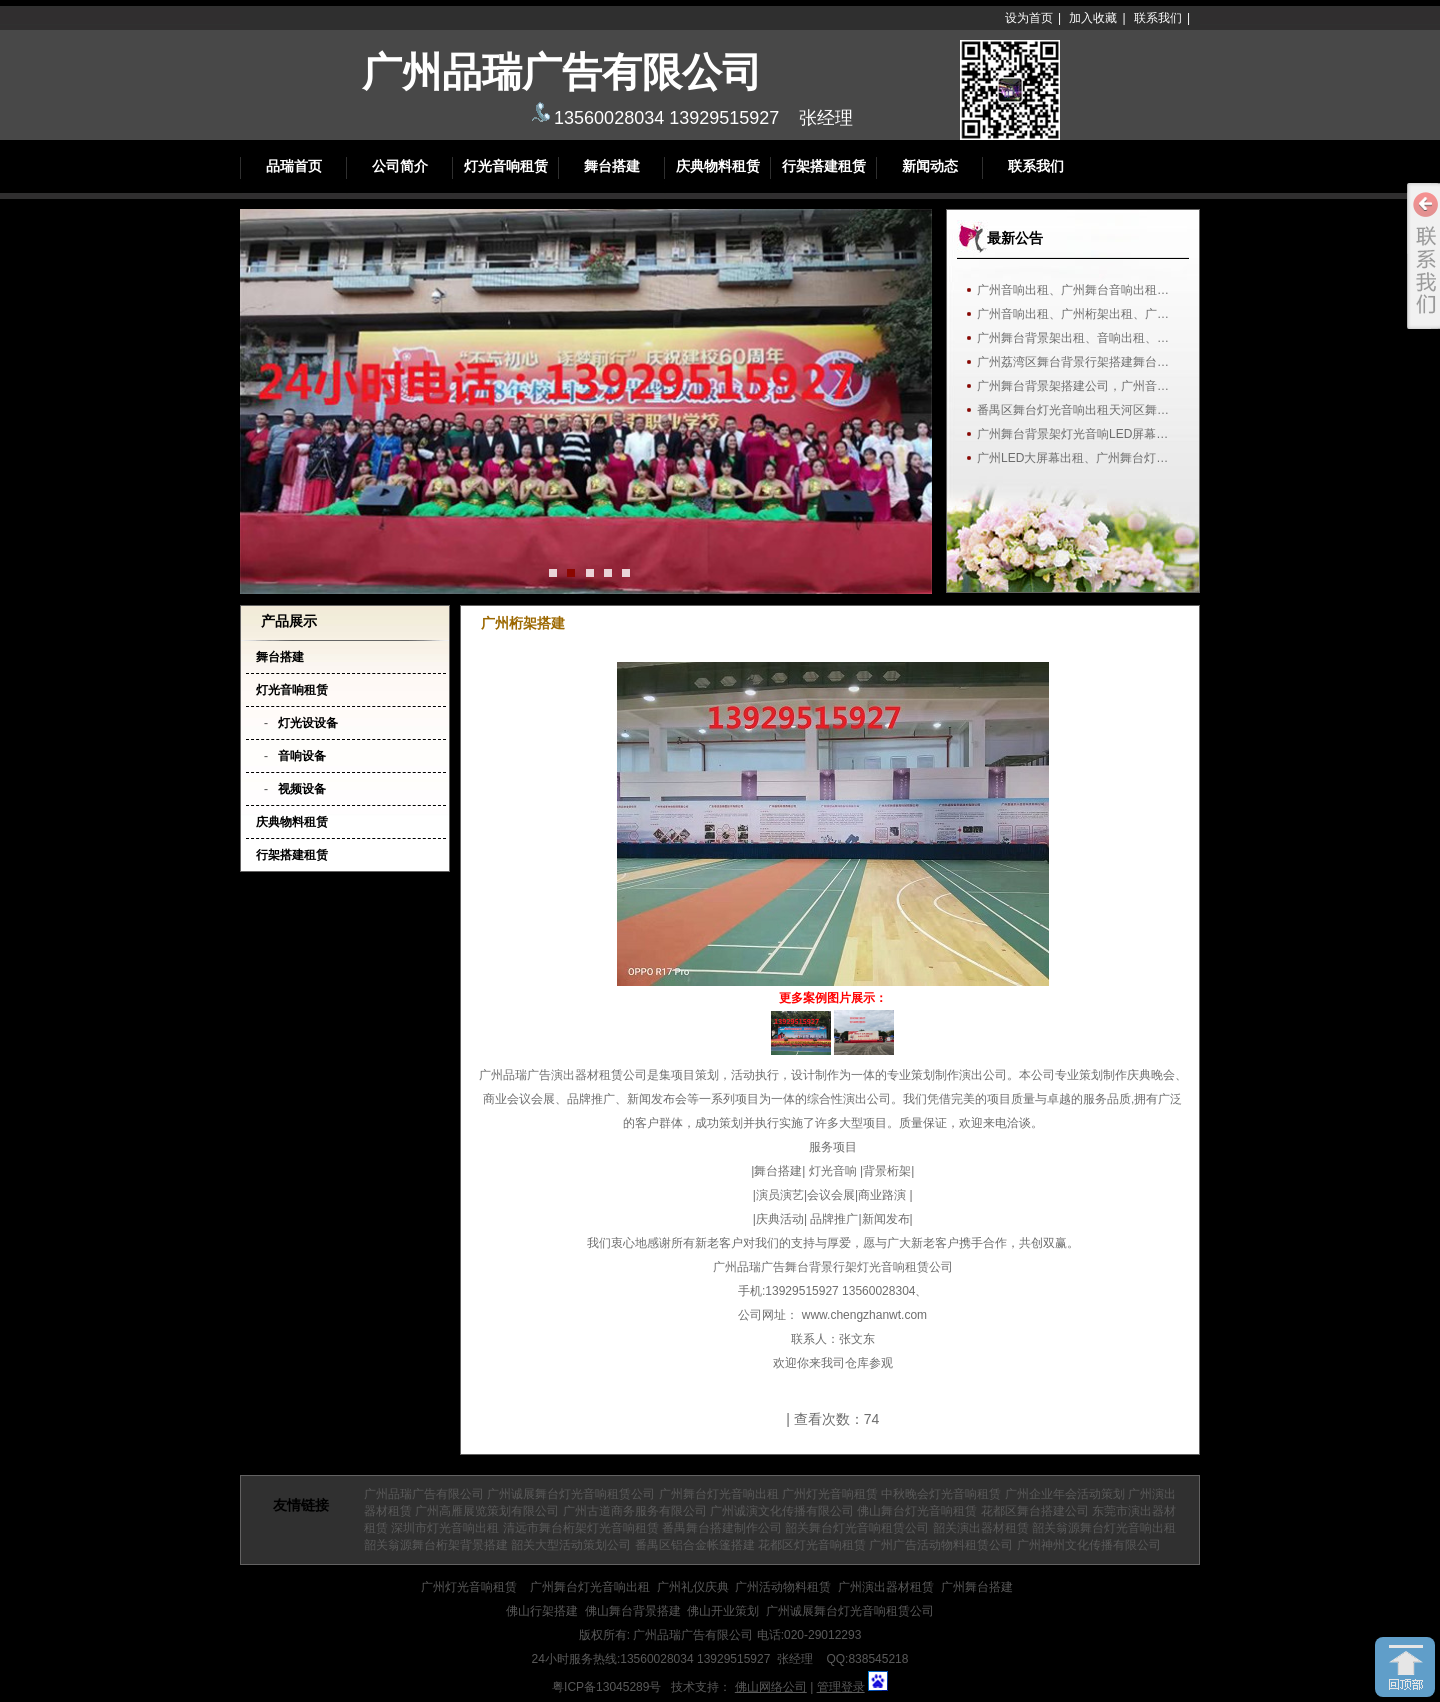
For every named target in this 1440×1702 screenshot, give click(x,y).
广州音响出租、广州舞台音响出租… (1073, 290)
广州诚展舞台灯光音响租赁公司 (571, 1494)
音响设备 (302, 756)
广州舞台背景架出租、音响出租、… (1073, 338)
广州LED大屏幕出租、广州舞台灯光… (1077, 458)
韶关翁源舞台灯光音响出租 (1104, 1528)
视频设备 (302, 789)
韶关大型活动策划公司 (571, 1545)
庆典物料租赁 (718, 166)
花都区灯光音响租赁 (812, 1545)
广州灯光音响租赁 (830, 1494)
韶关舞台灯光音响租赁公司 (857, 1528)
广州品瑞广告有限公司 (424, 1494)
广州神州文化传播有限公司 (1089, 1545)
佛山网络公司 (771, 1687)
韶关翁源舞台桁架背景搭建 (436, 1545)
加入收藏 (1093, 18)
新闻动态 (930, 166)
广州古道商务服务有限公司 (635, 1511)
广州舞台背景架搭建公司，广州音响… (1077, 386)
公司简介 (400, 166)
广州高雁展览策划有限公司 (487, 1511)
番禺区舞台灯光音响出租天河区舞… (1073, 410)
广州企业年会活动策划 (1065, 1494)
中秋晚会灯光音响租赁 (941, 1494)
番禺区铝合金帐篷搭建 (695, 1545)
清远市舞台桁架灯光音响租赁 (581, 1528)
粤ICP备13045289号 (606, 1687)
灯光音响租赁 (506, 166)
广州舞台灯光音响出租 (719, 1494)
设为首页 (1029, 18)
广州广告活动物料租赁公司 (941, 1545)
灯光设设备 (308, 723)
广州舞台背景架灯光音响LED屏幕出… (1077, 434)
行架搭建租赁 (824, 166)
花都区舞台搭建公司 (1035, 1511)
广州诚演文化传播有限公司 (782, 1511)
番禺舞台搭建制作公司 (722, 1528)
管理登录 (841, 1687)
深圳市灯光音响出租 (445, 1528)
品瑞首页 (294, 166)
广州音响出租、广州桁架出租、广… (1073, 314)
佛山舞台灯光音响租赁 (917, 1511)
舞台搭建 (612, 166)
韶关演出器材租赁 (981, 1528)
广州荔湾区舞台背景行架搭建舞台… (1073, 362)
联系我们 (1158, 18)
